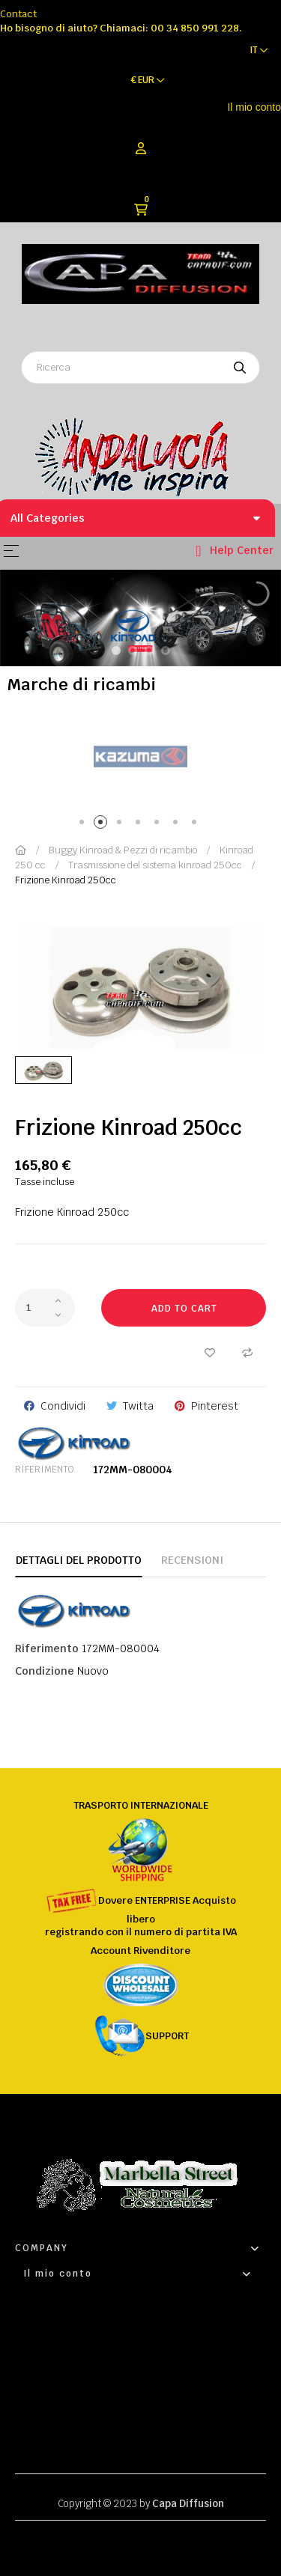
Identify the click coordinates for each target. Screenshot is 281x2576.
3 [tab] (121, 824)
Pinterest (214, 1406)
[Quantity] (45, 1308)
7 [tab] (196, 824)
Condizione (44, 1671)
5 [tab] (159, 824)
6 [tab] (178, 824)
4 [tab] (140, 824)
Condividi (62, 1406)
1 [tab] (84, 824)
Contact (18, 13)
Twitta (138, 1406)
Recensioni (192, 1560)
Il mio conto (254, 107)
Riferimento (44, 1470)
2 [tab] (103, 824)
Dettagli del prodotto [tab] (79, 1560)
